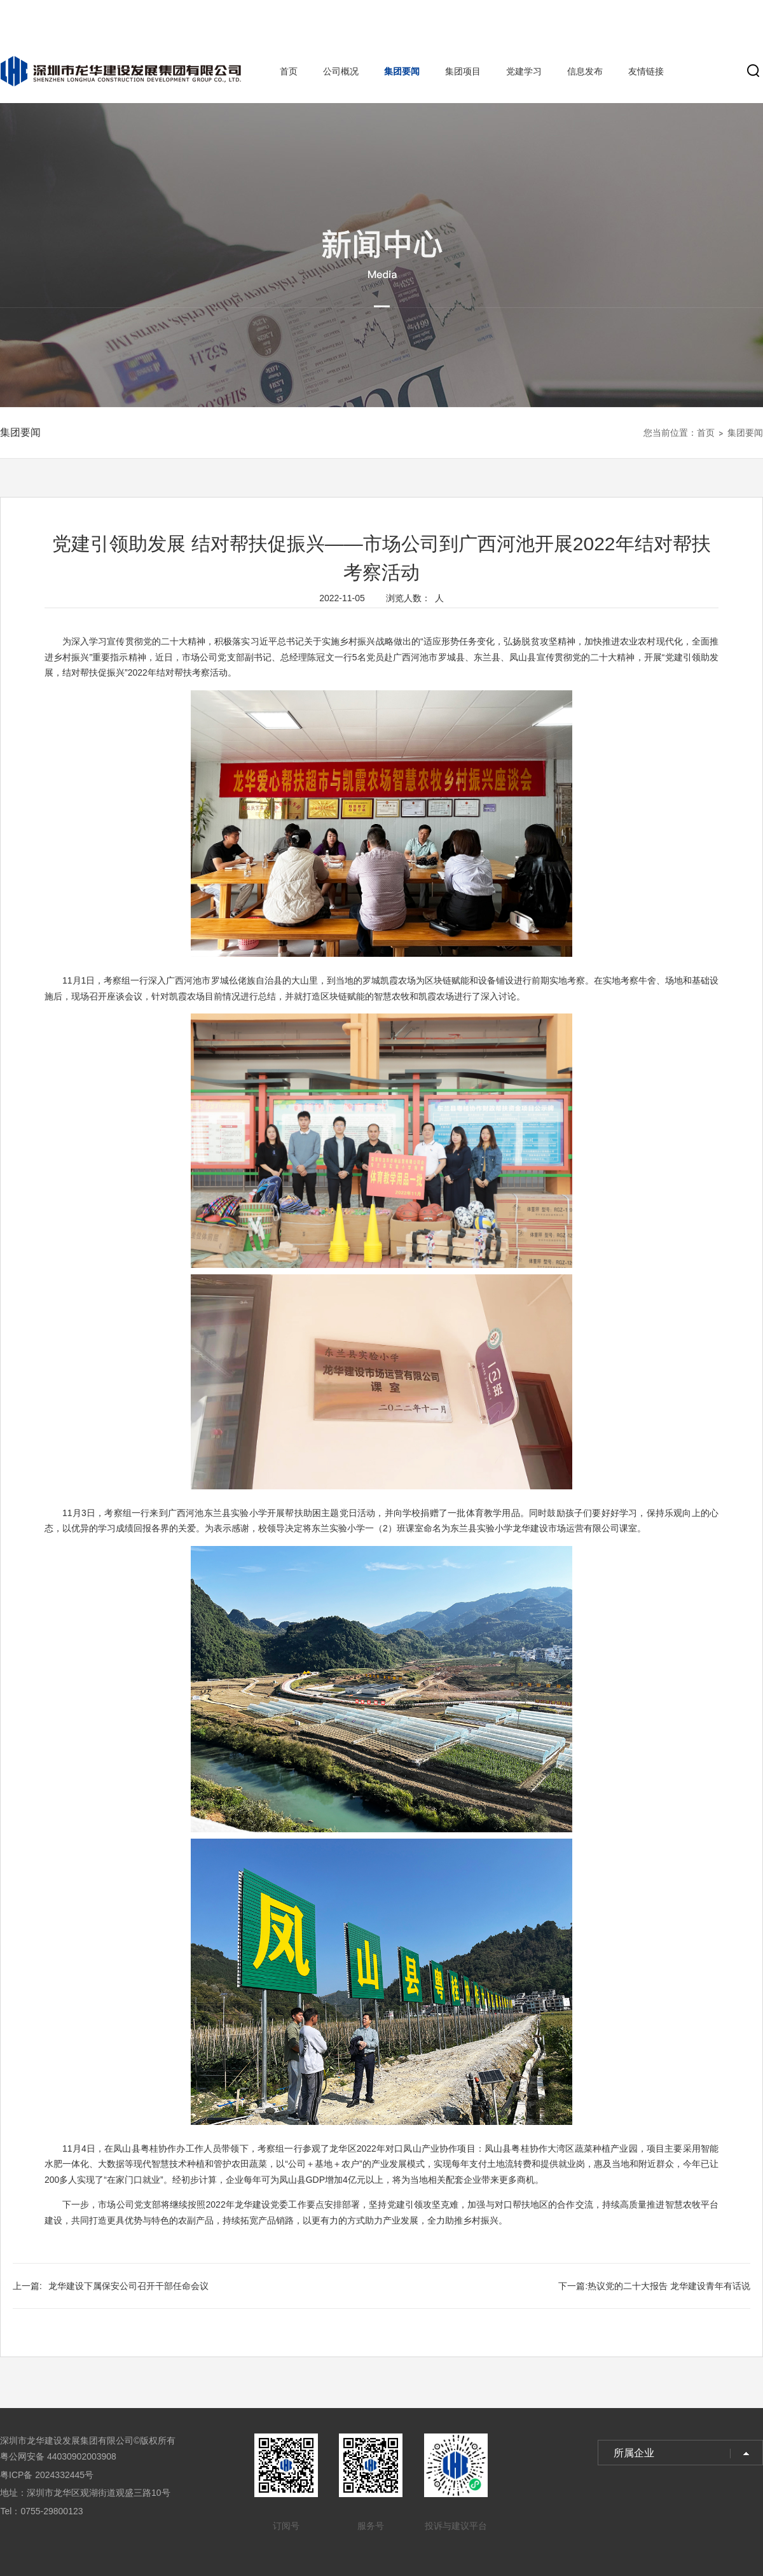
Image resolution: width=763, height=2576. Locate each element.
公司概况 (341, 71)
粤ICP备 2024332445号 (46, 2475)
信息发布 (585, 71)
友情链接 (646, 71)
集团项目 (463, 71)
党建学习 (524, 71)
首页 (289, 71)
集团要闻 (402, 71)
